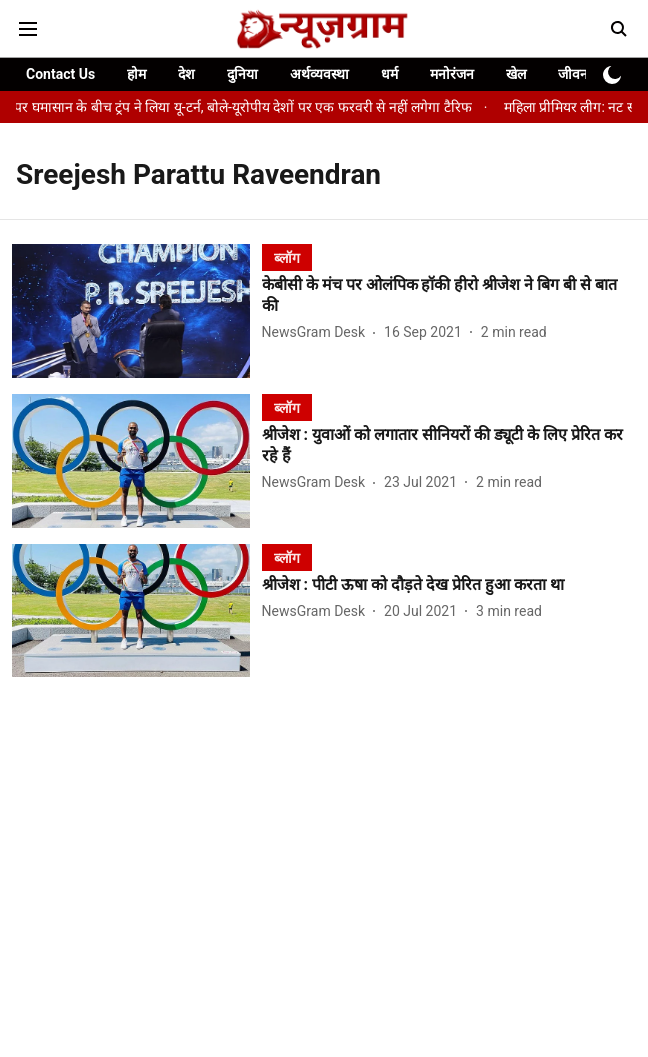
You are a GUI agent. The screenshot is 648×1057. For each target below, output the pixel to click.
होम (136, 74)
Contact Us (60, 74)
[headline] (449, 296)
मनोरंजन (452, 74)
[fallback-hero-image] (137, 311)
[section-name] (287, 257)
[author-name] (317, 332)
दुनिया (242, 74)
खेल (516, 74)
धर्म (389, 74)
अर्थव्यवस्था (319, 74)
